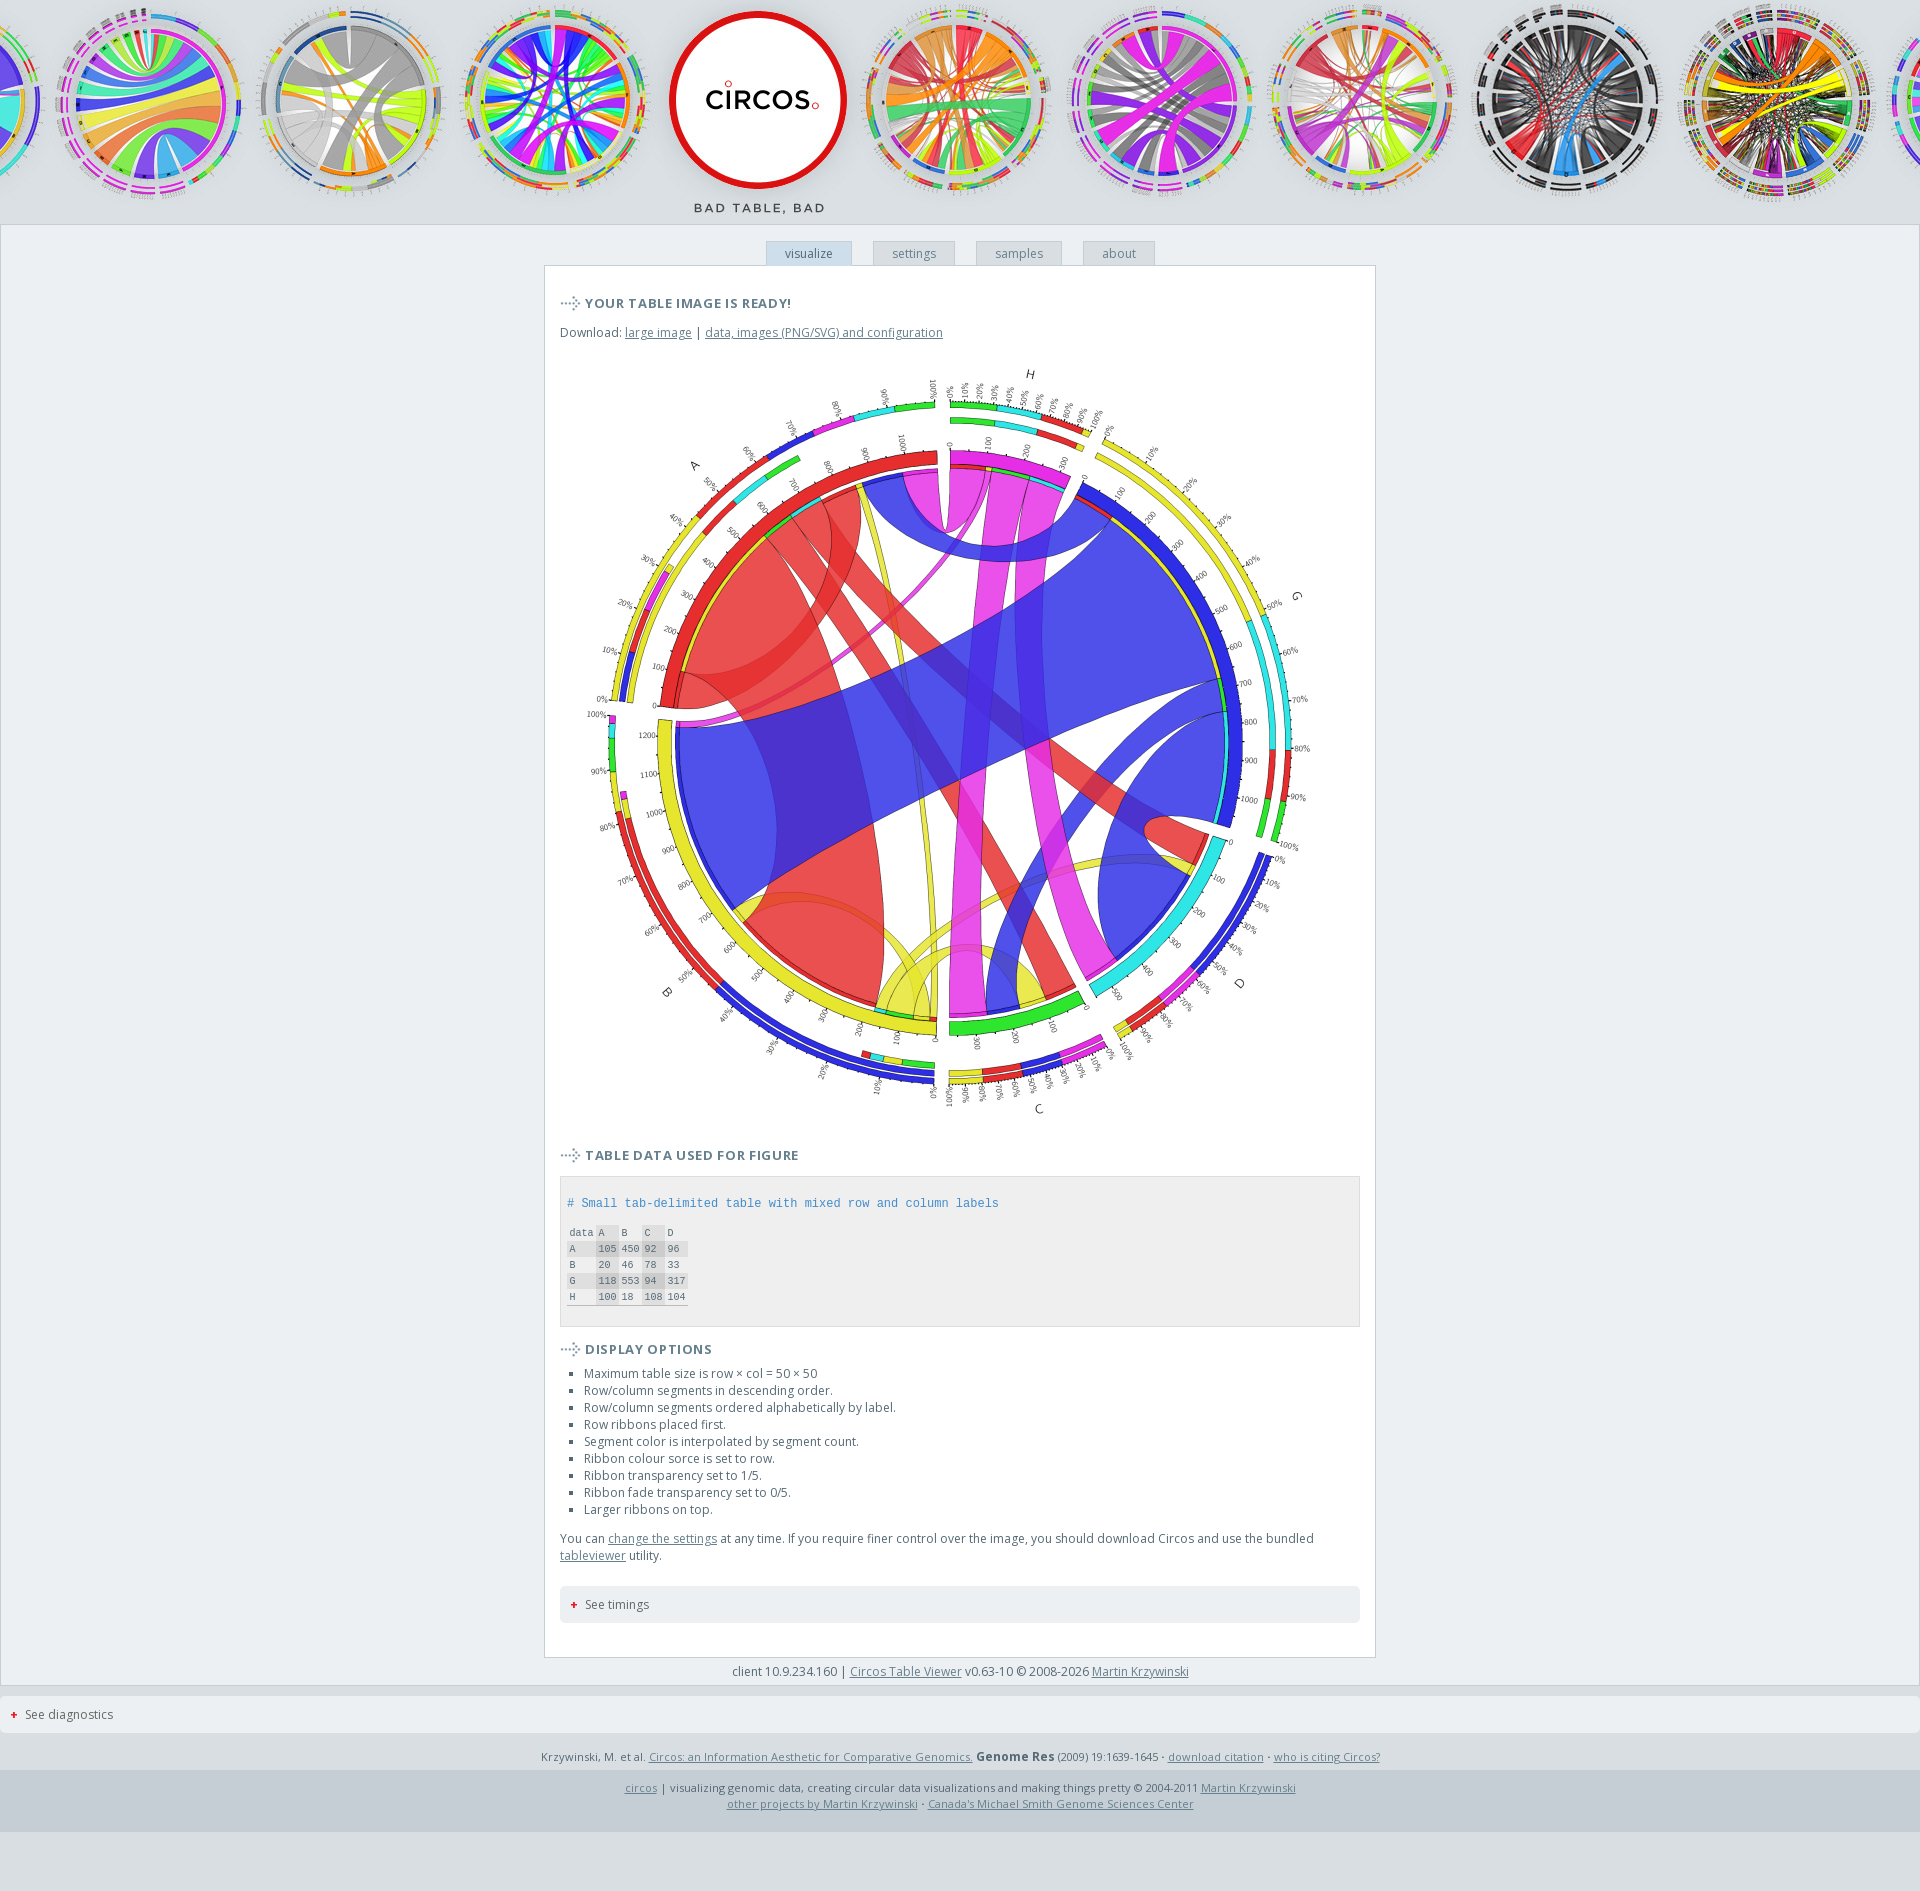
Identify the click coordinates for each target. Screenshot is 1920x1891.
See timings (617, 1631)
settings (914, 253)
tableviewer (593, 1582)
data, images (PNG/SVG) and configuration (824, 332)
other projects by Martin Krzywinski (822, 1830)
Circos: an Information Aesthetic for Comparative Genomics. (811, 1783)
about (1119, 253)
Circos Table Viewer (906, 1698)
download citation (1216, 1783)
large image (658, 332)
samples (1019, 253)
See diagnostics (69, 1741)
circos (641, 1814)
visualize (809, 253)
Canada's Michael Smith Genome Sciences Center (1061, 1830)
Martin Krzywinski (1140, 1698)
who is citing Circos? (1327, 1783)
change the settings (662, 1565)
